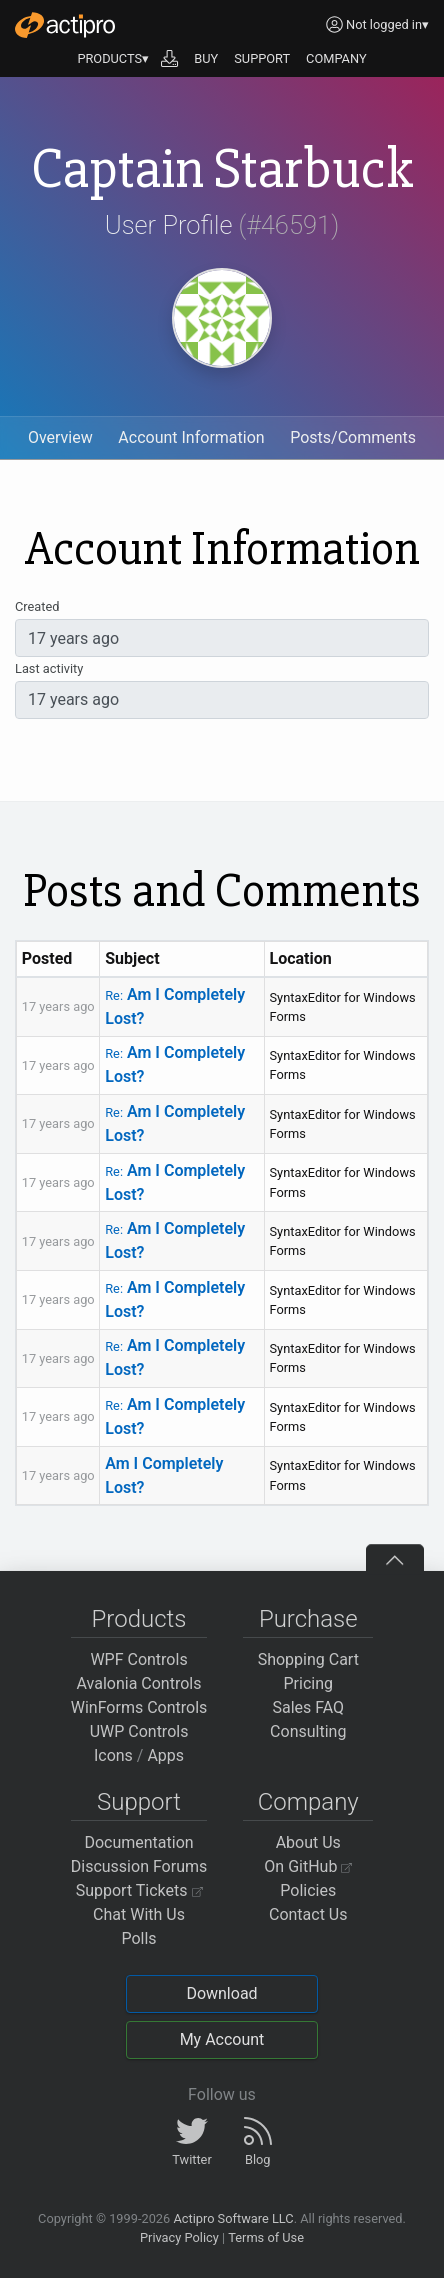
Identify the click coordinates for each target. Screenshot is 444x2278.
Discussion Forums (139, 1866)
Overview (60, 437)
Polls (138, 1938)
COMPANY (336, 58)
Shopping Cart (308, 1659)
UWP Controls (139, 1731)
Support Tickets (139, 1890)
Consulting (308, 1731)
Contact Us (308, 1914)
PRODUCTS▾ (113, 58)
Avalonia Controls (139, 1683)
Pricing (309, 1683)
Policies (308, 1890)
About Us (308, 1842)
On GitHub (308, 1866)
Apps (165, 1755)
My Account (222, 2039)
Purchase (308, 1619)
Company (308, 1802)
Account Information (191, 437)
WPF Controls (138, 1659)
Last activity (49, 668)
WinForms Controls (139, 1707)
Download (221, 1993)
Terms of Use (266, 2237)
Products (139, 1619)
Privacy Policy (179, 2237)
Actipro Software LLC (233, 2218)
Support (139, 1802)
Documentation (138, 1842)
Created (37, 606)
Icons (113, 1755)
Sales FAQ (308, 1707)
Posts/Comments (353, 437)
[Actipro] (65, 25)
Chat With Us (139, 1914)
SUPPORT (262, 58)
